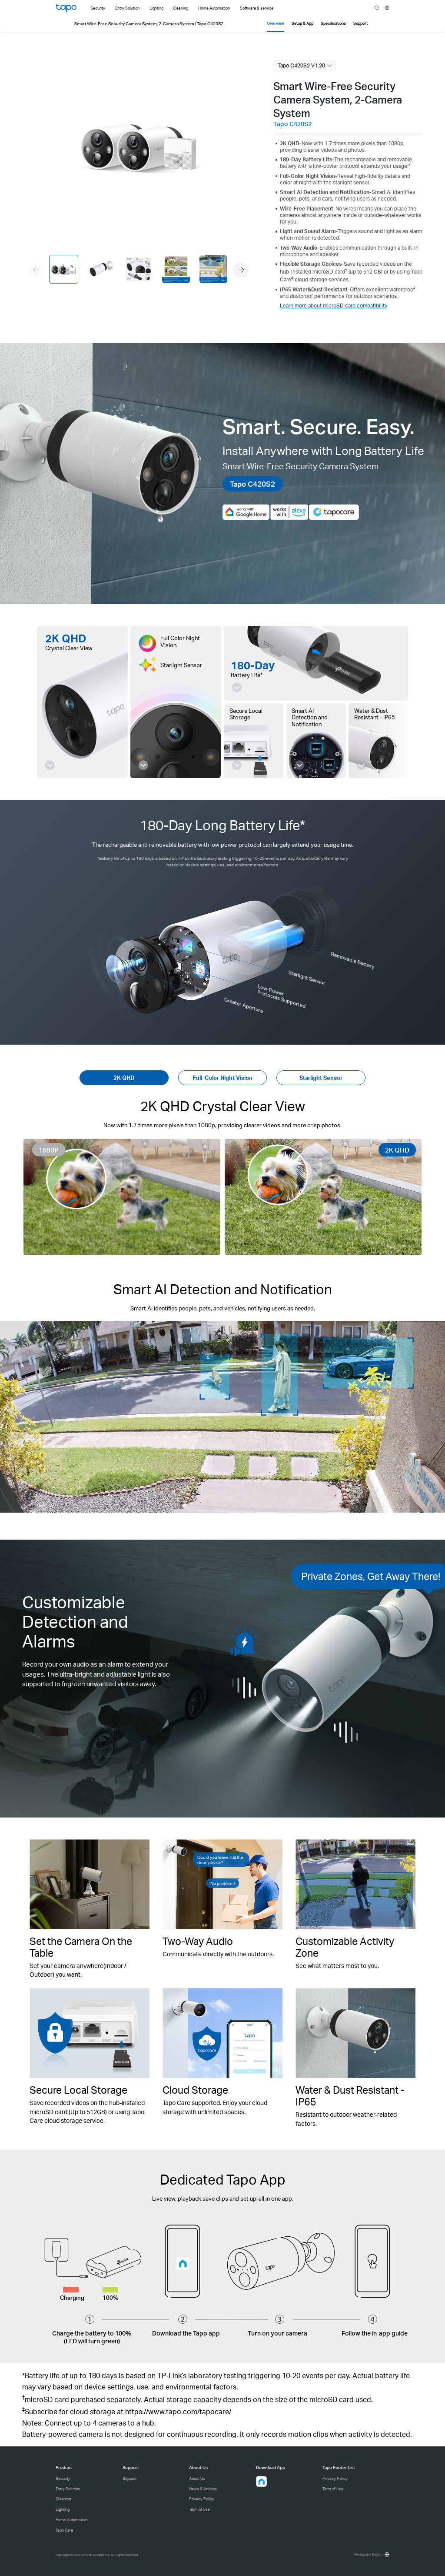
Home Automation (71, 2519)
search (377, 8)
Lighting (63, 2509)
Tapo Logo (66, 8)
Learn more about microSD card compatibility (333, 305)
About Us (197, 2478)
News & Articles (203, 2488)
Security (63, 2478)
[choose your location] (387, 8)
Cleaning (63, 2498)
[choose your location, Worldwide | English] (370, 2554)
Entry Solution (68, 2488)
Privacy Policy (201, 2498)
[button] (241, 270)
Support (129, 2478)
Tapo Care (64, 2530)
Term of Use (199, 2509)
